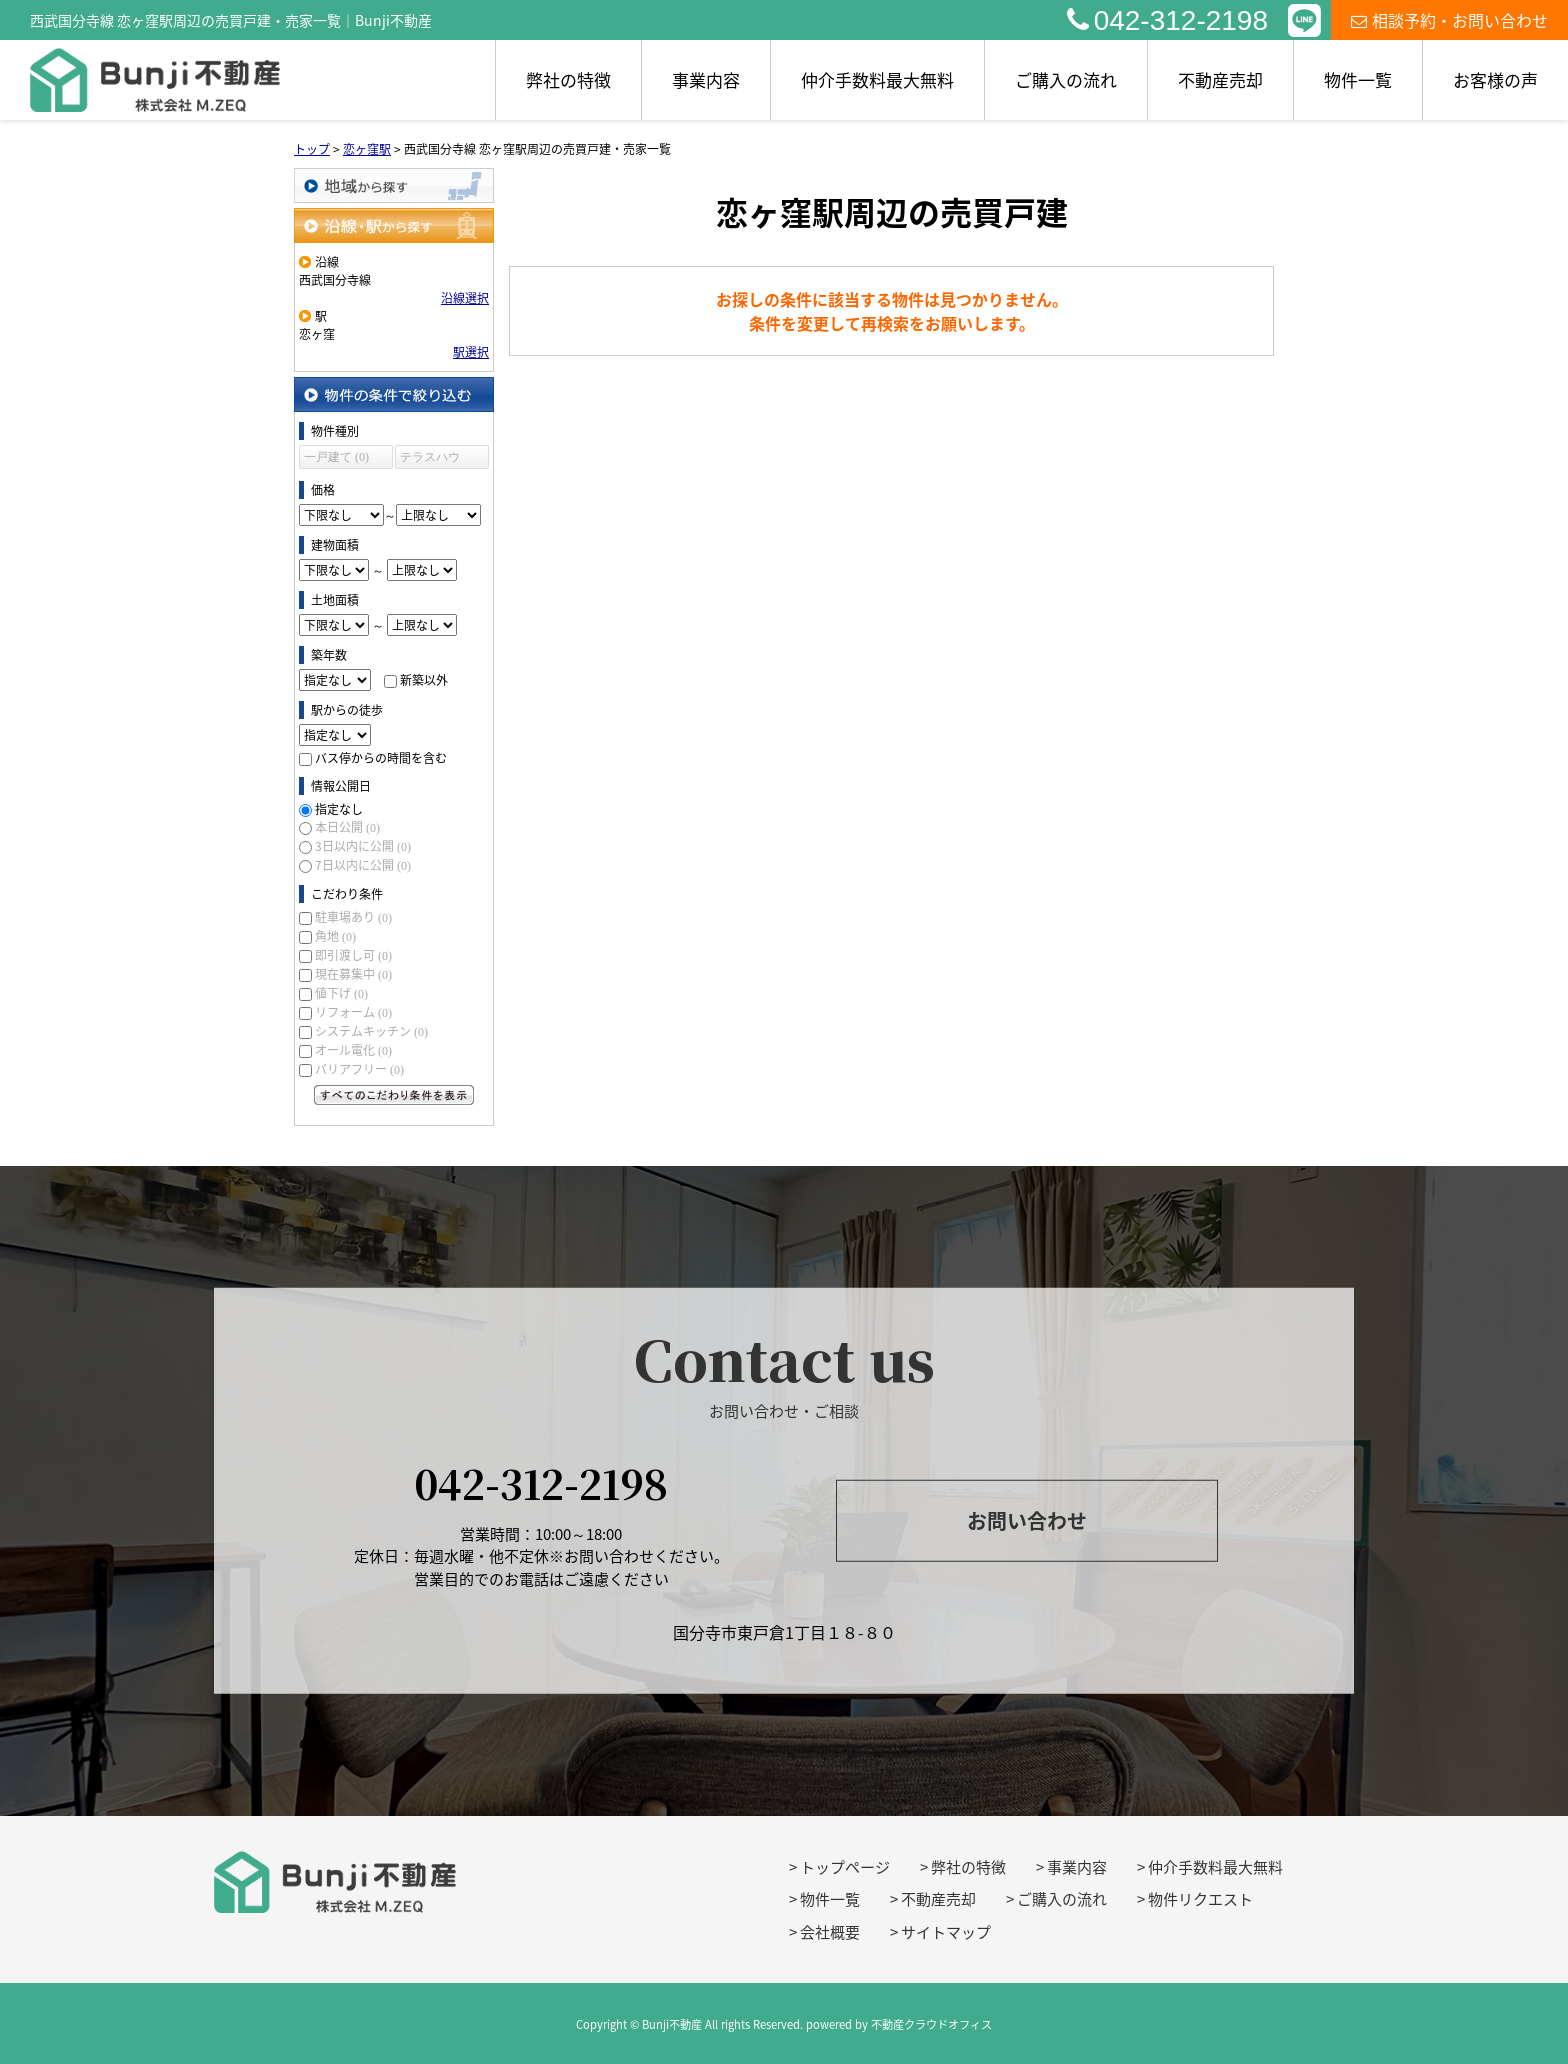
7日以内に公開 (363, 865)
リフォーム (353, 1012)
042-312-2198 (1167, 20)
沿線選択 (465, 298)
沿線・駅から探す (394, 225)
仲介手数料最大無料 (877, 79)
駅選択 (471, 352)
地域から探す (394, 185)
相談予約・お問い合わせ (1449, 20)
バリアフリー (359, 1069)
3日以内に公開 (363, 846)
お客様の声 (1495, 79)
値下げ (341, 993)
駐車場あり (353, 917)
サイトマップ (946, 1932)
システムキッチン (371, 1031)
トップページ (845, 1867)
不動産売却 (1220, 79)
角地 (335, 936)
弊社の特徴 (568, 79)
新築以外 (424, 680)
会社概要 (830, 1932)
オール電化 (353, 1050)
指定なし (339, 809)
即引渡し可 (353, 955)
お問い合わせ (1027, 1520)
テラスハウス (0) (430, 459)
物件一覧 (1358, 79)
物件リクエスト (1200, 1899)
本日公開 (347, 827)
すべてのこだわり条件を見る (394, 1095)
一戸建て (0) (336, 457)
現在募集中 (353, 974)
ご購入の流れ (1066, 79)
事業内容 (706, 79)
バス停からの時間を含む (381, 758)
